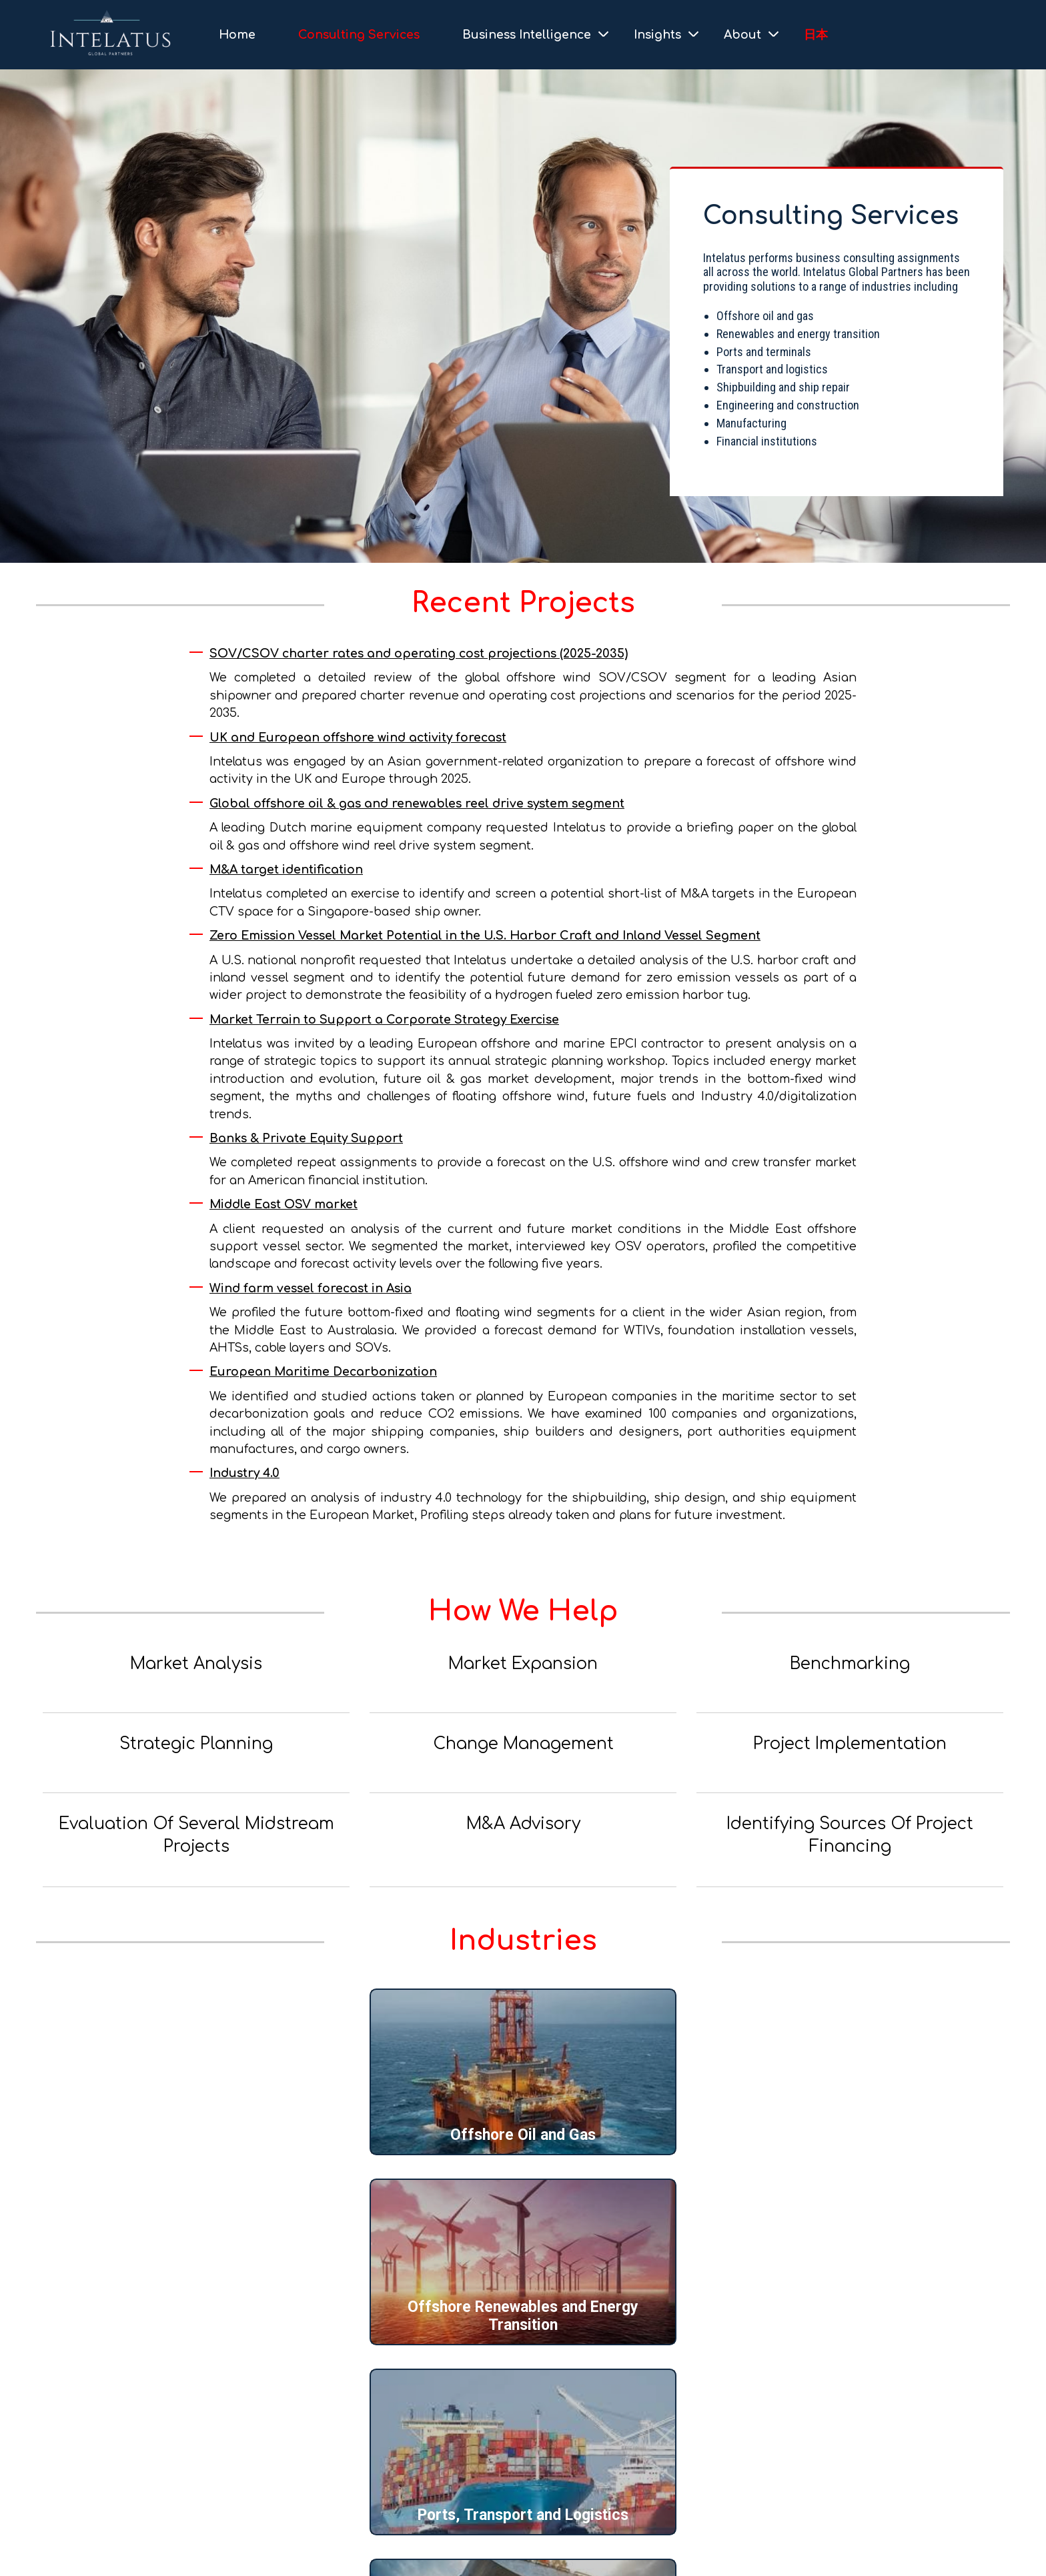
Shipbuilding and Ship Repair (200, 2325)
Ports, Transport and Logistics (846, 2135)
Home (237, 34)
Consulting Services (359, 34)
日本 (816, 34)
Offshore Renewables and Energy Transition (523, 2126)
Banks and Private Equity (846, 2325)
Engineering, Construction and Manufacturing (523, 2316)
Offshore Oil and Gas (199, 2135)
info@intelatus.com (118, 2494)
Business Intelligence (526, 34)
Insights (657, 34)
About (742, 34)
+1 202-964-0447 (102, 2463)
